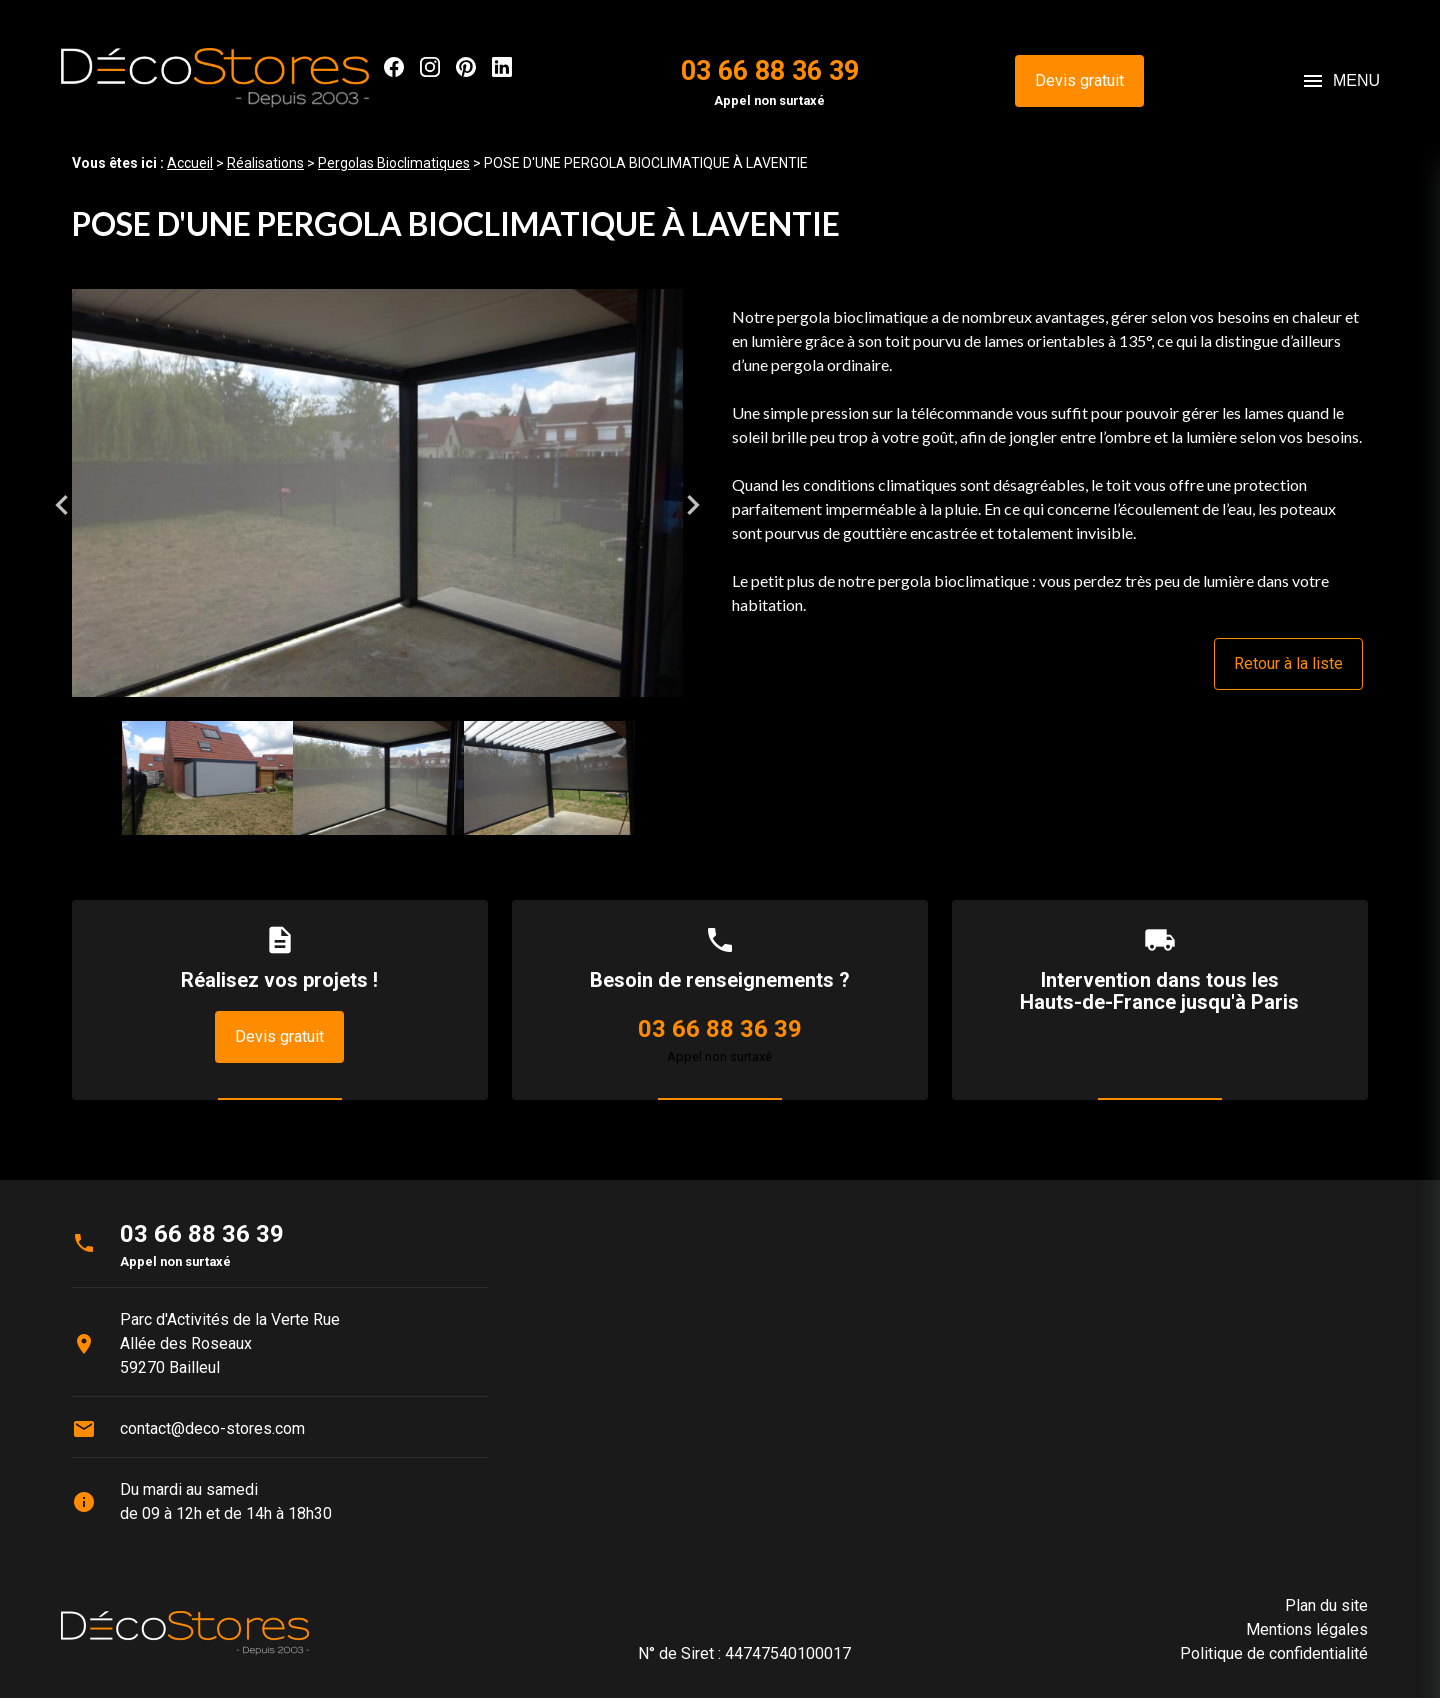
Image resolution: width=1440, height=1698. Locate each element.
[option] (377, 504)
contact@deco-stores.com (212, 1428)
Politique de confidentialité (1274, 1653)
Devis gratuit (1079, 80)
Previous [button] (62, 505)
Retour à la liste (1288, 663)
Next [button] (693, 505)
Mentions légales (1307, 1629)
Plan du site (1326, 1605)
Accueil (190, 163)
